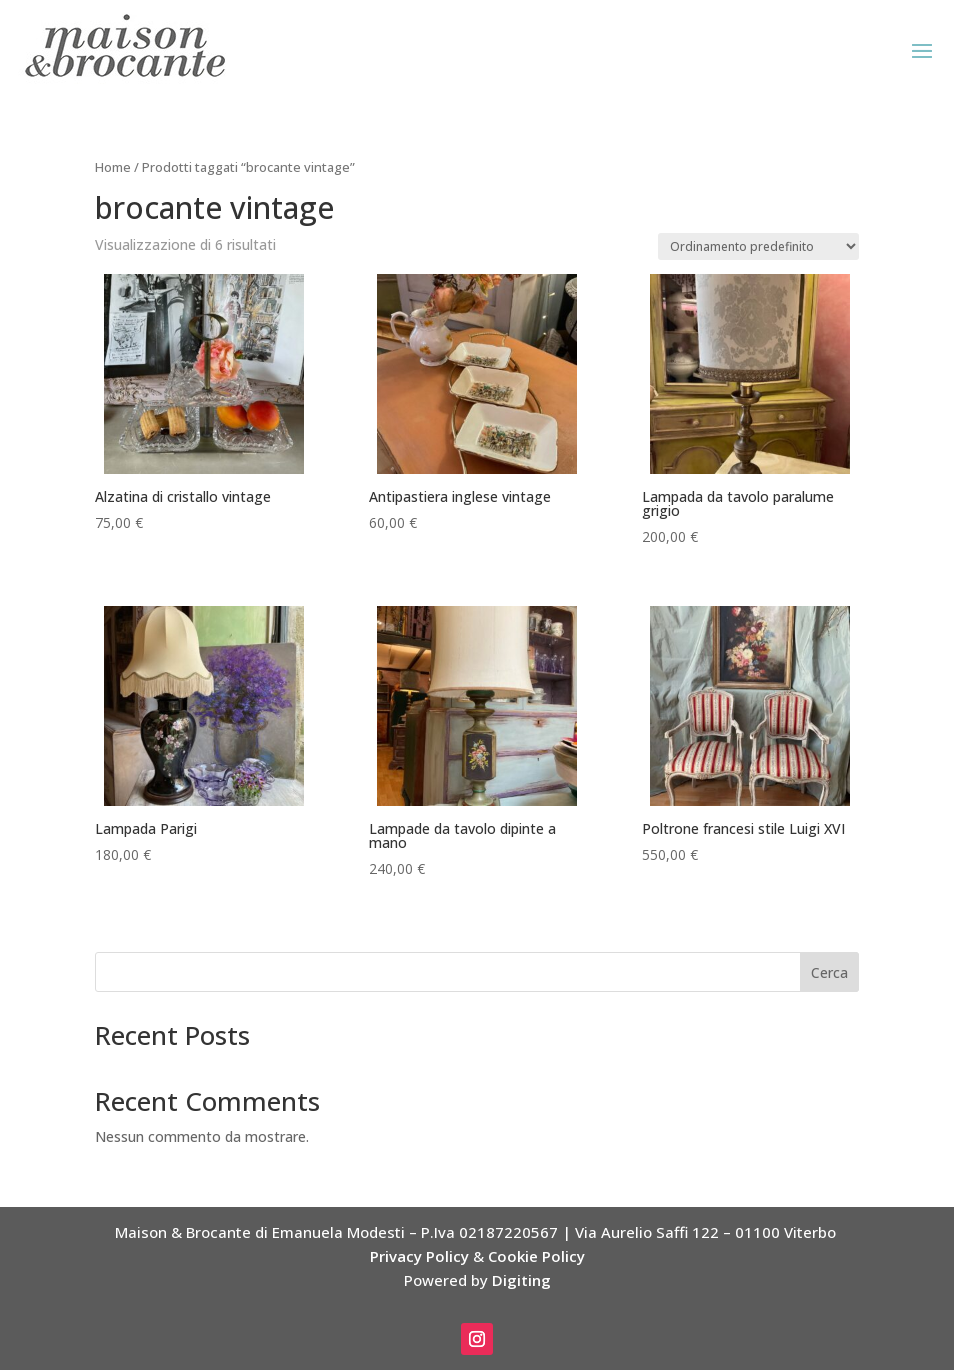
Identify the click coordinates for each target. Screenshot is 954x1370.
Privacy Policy (419, 1256)
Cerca (829, 972)
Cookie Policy (536, 1256)
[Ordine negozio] (758, 246)
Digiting (521, 1280)
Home (113, 167)
